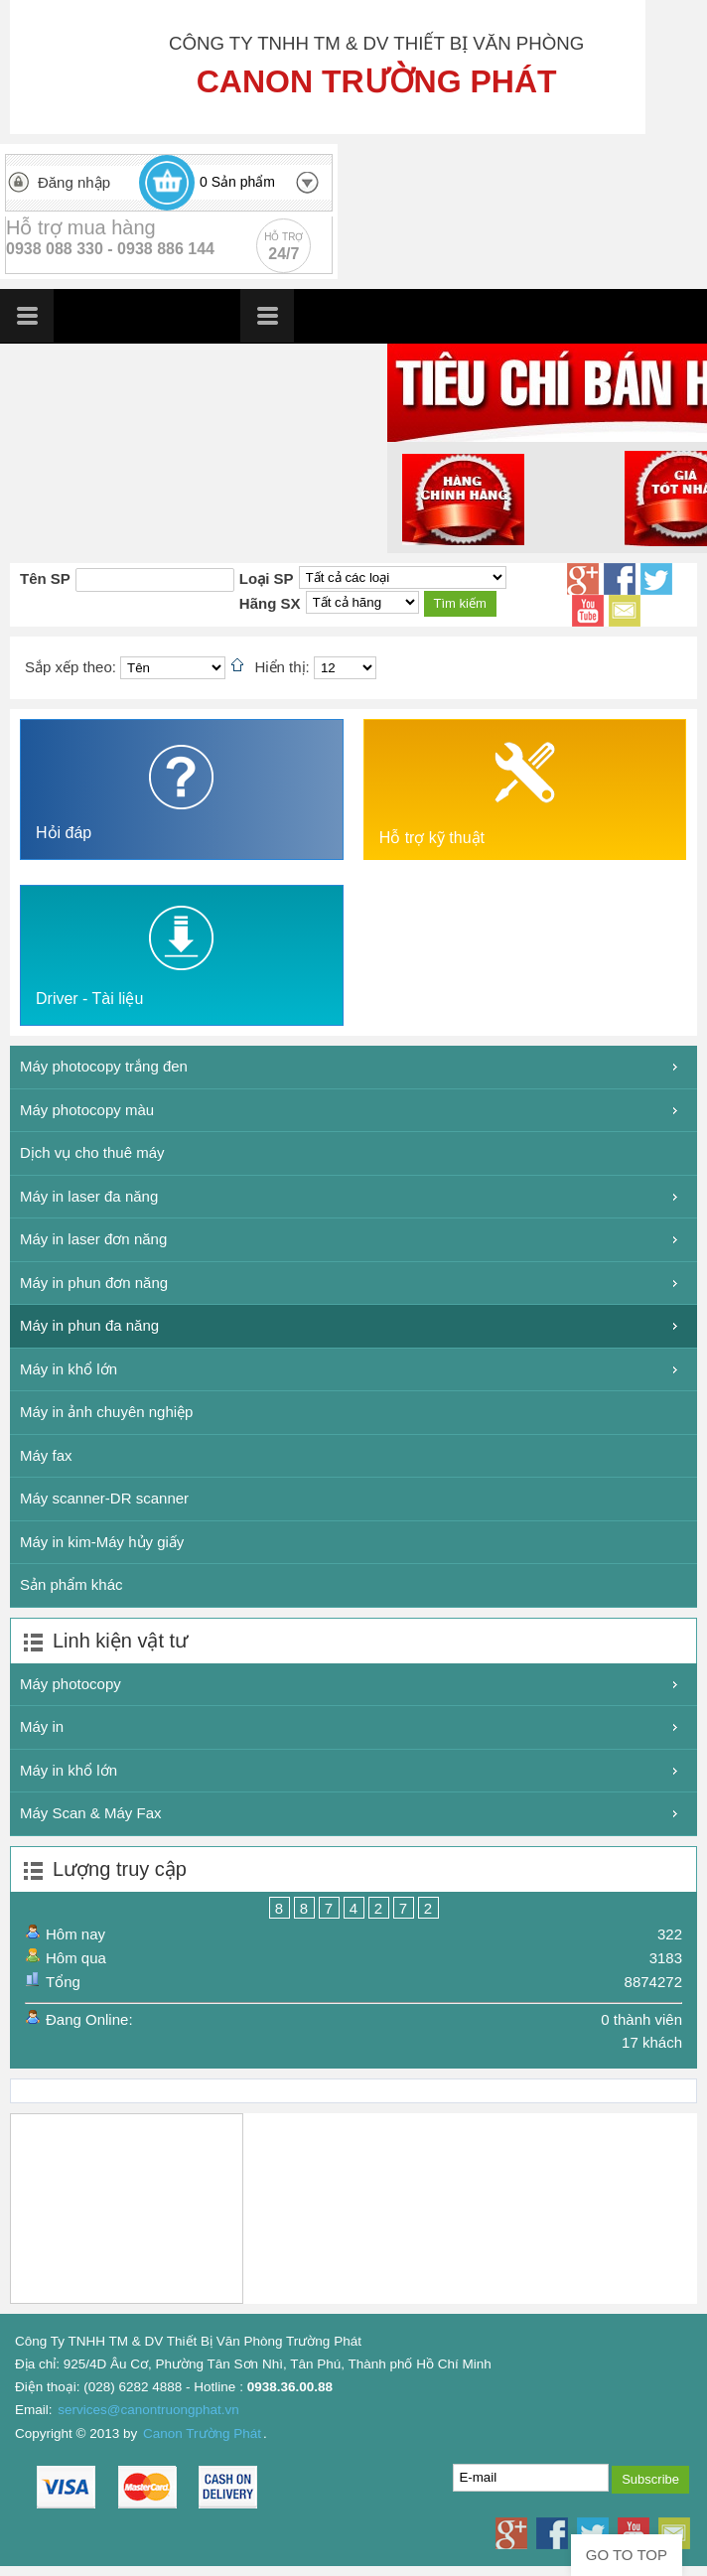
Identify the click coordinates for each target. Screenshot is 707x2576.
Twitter (656, 579)
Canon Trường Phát (202, 2433)
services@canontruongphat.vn (148, 2409)
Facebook (620, 579)
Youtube (588, 611)
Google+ (583, 579)
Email (624, 611)
